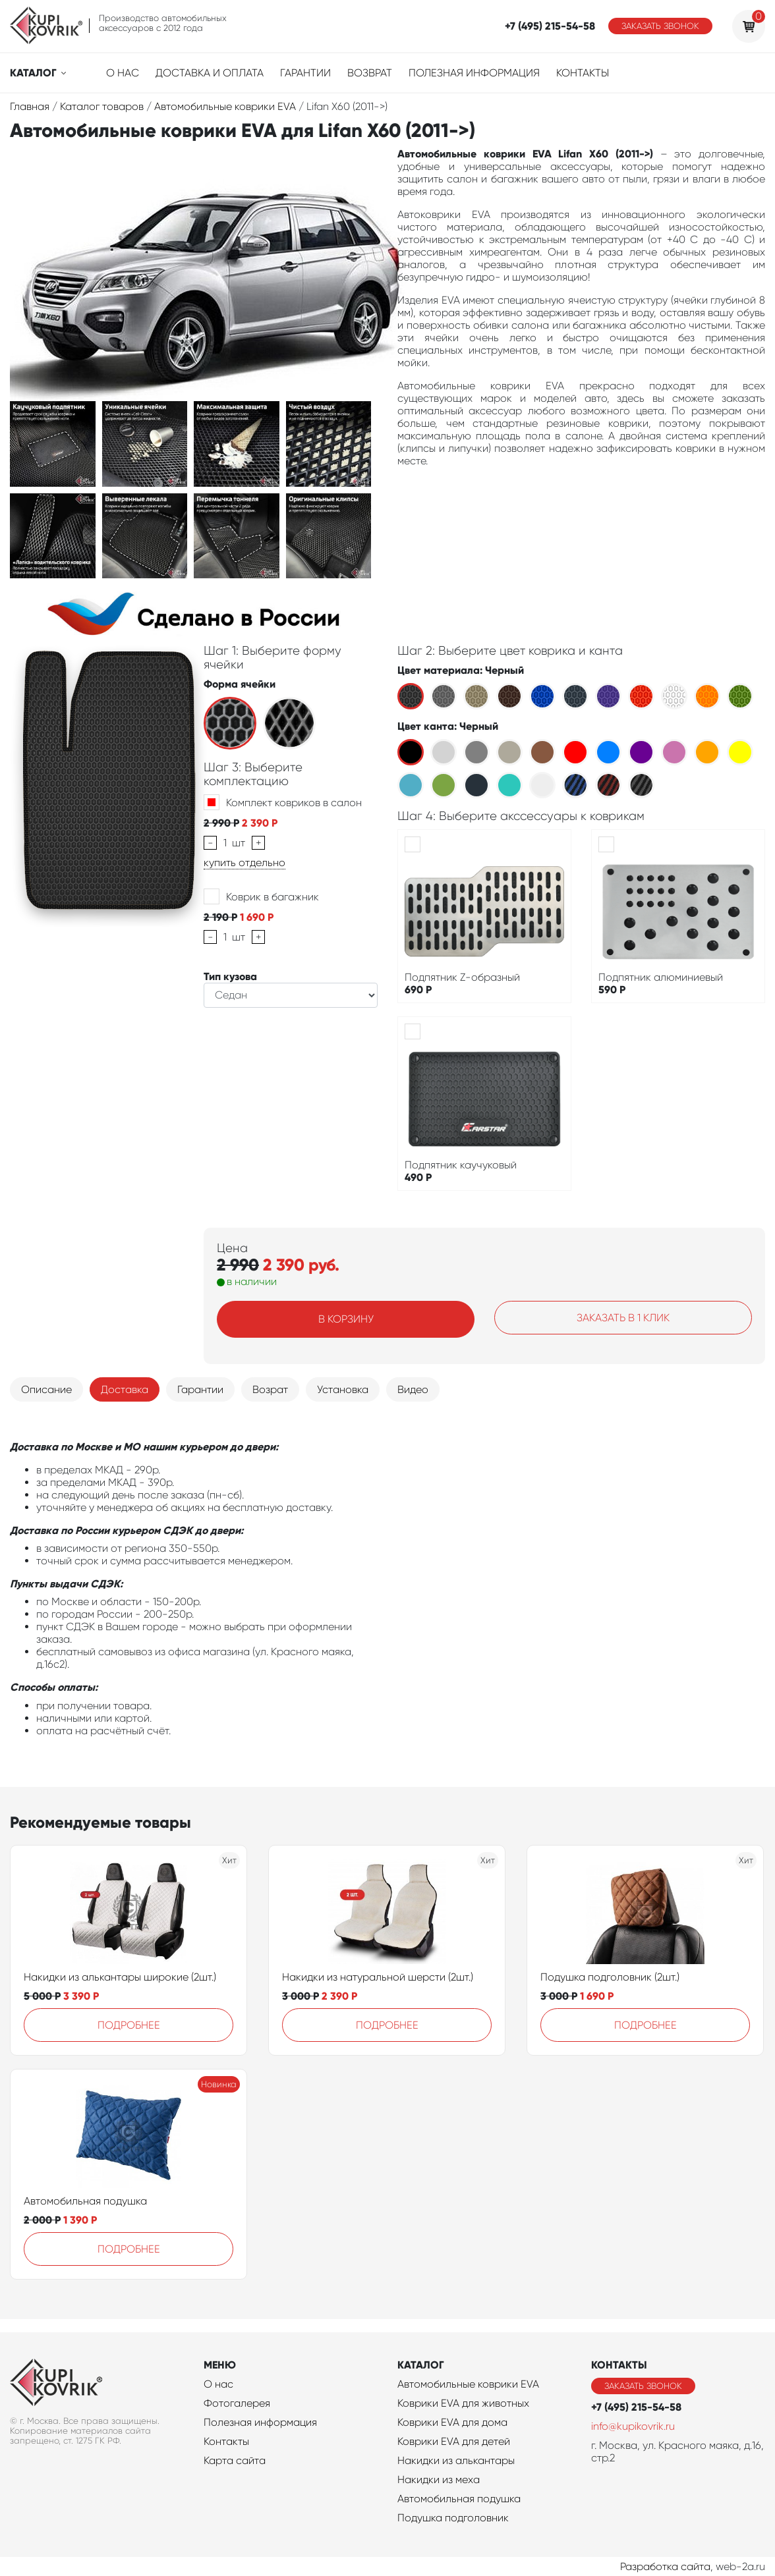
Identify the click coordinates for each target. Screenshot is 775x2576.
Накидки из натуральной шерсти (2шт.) (377, 1977)
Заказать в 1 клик (623, 1317)
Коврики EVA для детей (453, 2441)
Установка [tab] (342, 1389)
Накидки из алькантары (456, 2460)
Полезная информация (474, 73)
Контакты (582, 73)
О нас (122, 73)
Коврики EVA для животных (463, 2403)
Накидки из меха (438, 2479)
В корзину (346, 1319)
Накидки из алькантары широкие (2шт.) (120, 1977)
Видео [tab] (412, 1389)
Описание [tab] (46, 1389)
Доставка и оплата (210, 73)
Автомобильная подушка (85, 2201)
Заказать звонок (660, 26)
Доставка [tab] (124, 1389)
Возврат (369, 73)
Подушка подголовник (453, 2517)
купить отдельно (244, 862)
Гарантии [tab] (200, 1389)
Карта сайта (235, 2460)
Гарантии (305, 73)
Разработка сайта (665, 2566)
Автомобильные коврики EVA (468, 2384)
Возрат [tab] (270, 1389)
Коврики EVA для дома (452, 2422)
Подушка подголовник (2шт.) (609, 1977)
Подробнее (129, 2025)
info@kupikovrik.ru (633, 2426)
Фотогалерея (237, 2403)
